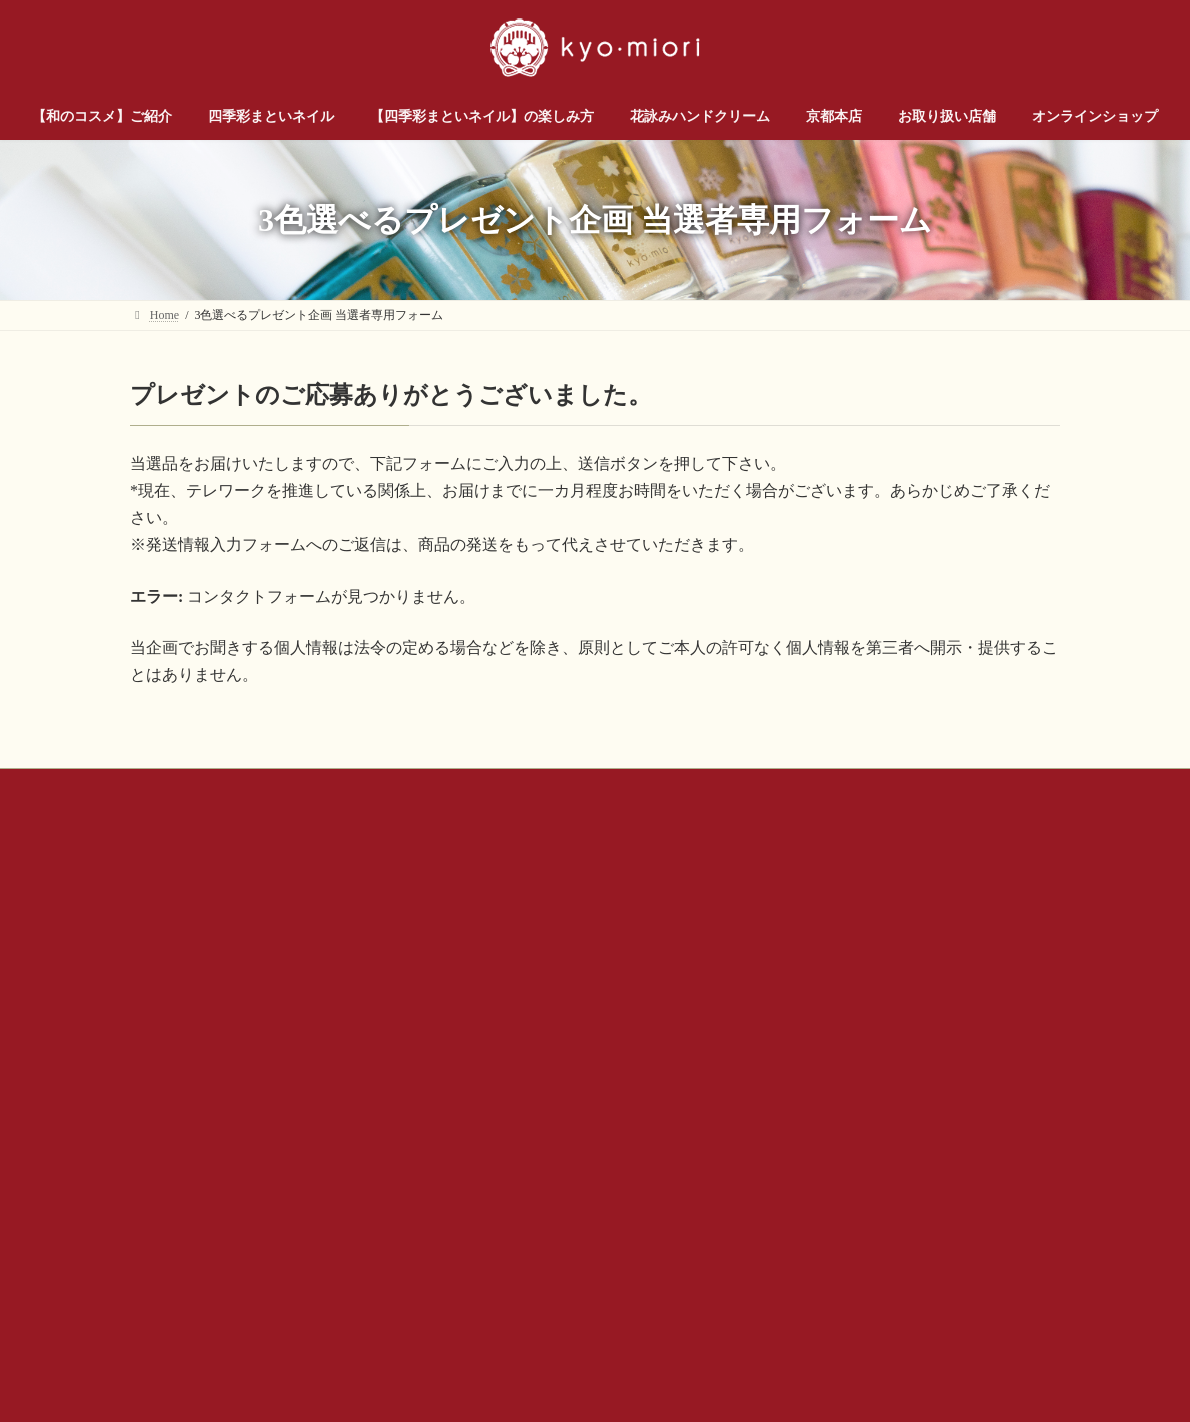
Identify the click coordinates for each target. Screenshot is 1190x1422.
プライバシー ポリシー (824, 787)
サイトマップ (962, 787)
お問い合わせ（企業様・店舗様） (351, 787)
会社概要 (505, 787)
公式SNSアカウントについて (646, 787)
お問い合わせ (185, 787)
